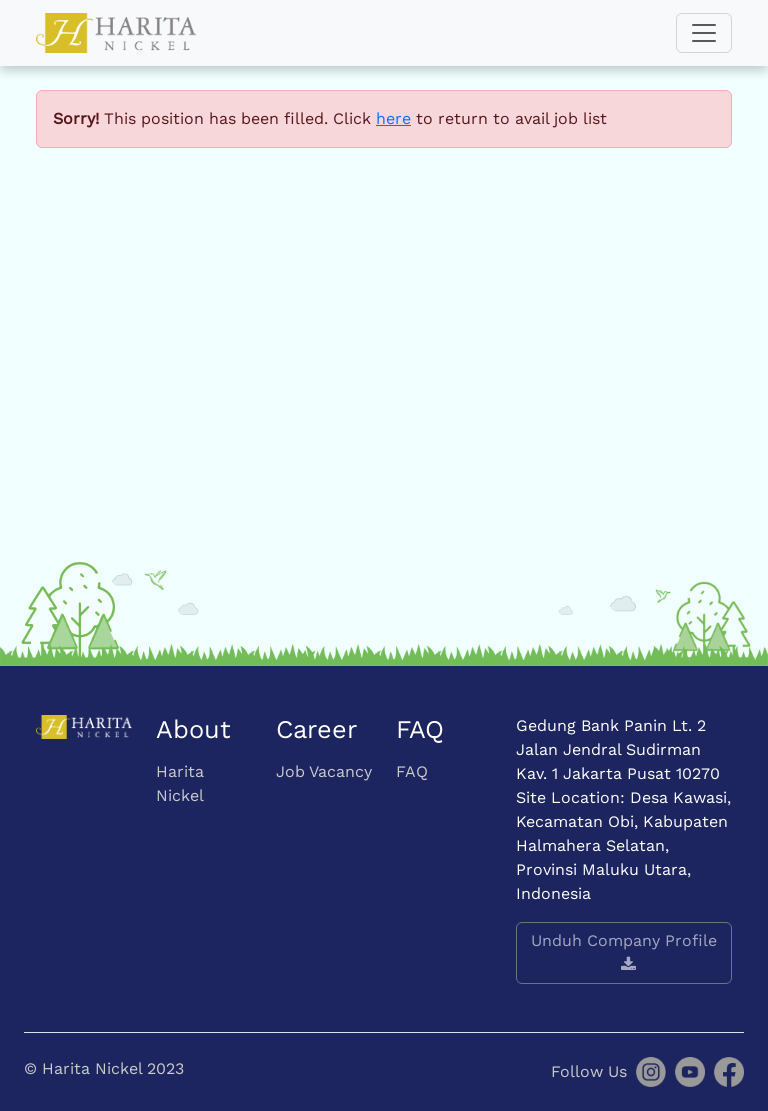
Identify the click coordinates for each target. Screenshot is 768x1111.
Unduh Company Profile (624, 951)
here (393, 118)
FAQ (412, 771)
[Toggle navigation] (704, 33)
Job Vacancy (324, 771)
